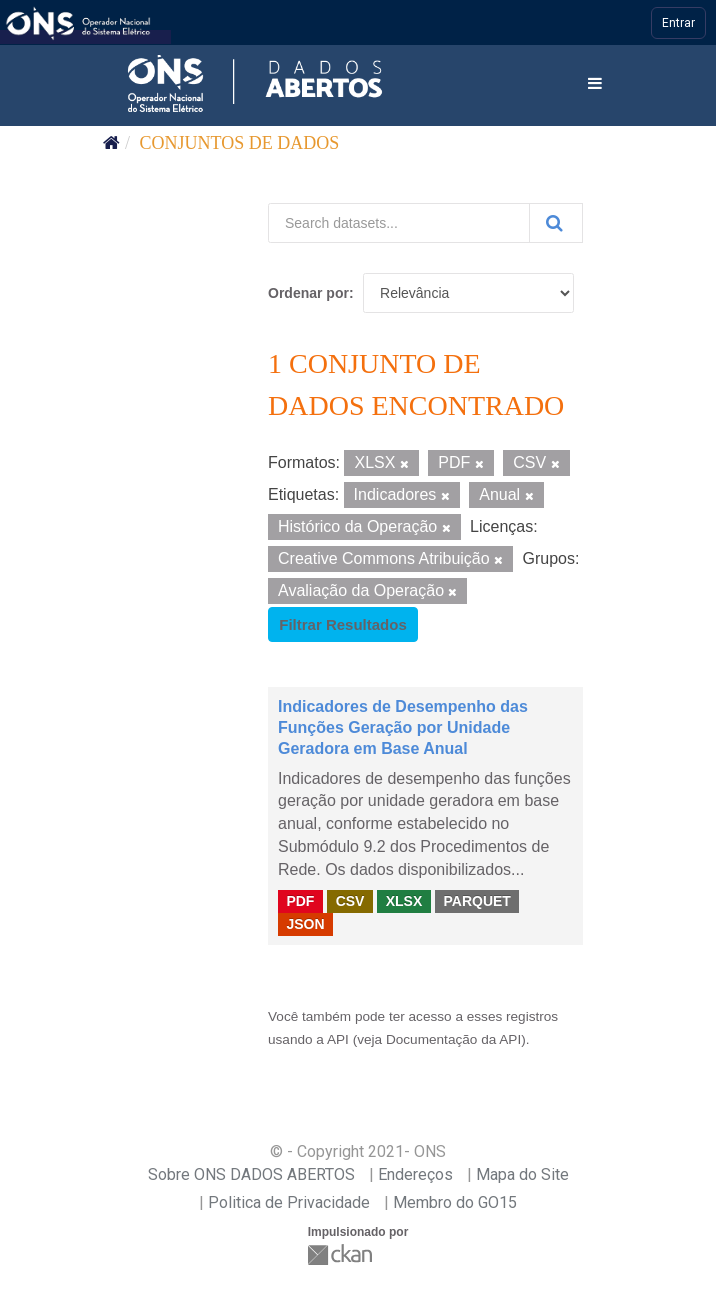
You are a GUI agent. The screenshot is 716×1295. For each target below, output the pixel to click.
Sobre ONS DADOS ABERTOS (251, 1174)
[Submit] (556, 223)
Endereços (415, 1174)
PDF (300, 901)
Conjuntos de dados (240, 143)
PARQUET (476, 901)
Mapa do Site (522, 1174)
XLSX (404, 901)
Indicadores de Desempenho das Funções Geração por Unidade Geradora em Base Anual (403, 727)
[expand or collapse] (595, 84)
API (338, 1039)
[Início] (111, 143)
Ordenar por (308, 293)
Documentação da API (453, 1039)
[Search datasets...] (399, 223)
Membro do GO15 (455, 1202)
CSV (350, 901)
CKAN (342, 1254)
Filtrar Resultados (343, 624)
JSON (305, 924)
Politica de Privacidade (289, 1202)
